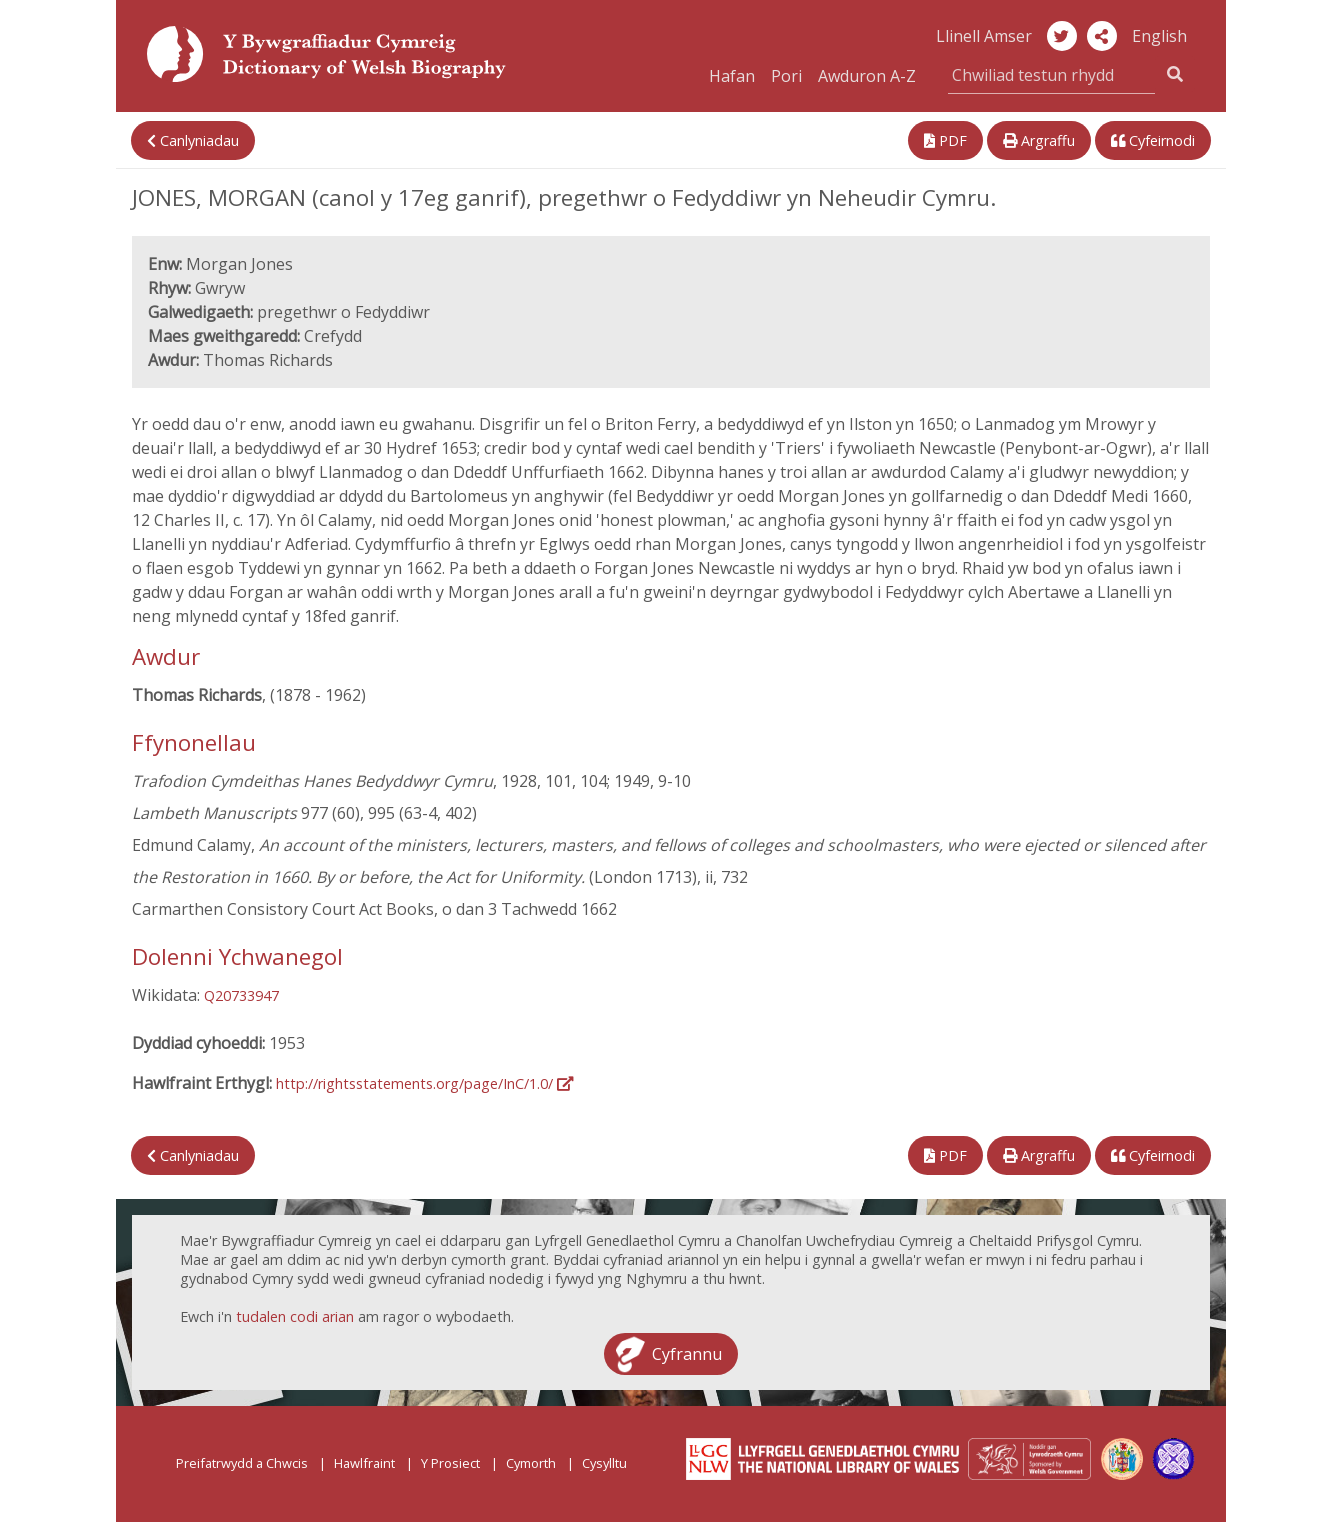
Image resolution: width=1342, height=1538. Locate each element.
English (1159, 36)
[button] (1102, 36)
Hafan (732, 76)
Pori (786, 76)
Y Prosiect (450, 1463)
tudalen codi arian (295, 1316)
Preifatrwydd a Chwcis (242, 1463)
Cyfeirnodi (1153, 140)
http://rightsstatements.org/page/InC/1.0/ (424, 1083)
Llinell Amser (984, 36)
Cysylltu (604, 1463)
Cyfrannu (687, 1354)
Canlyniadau (193, 140)
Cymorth (531, 1463)
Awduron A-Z (867, 76)
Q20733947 (241, 995)
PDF (945, 140)
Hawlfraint (364, 1463)
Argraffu (1039, 140)
